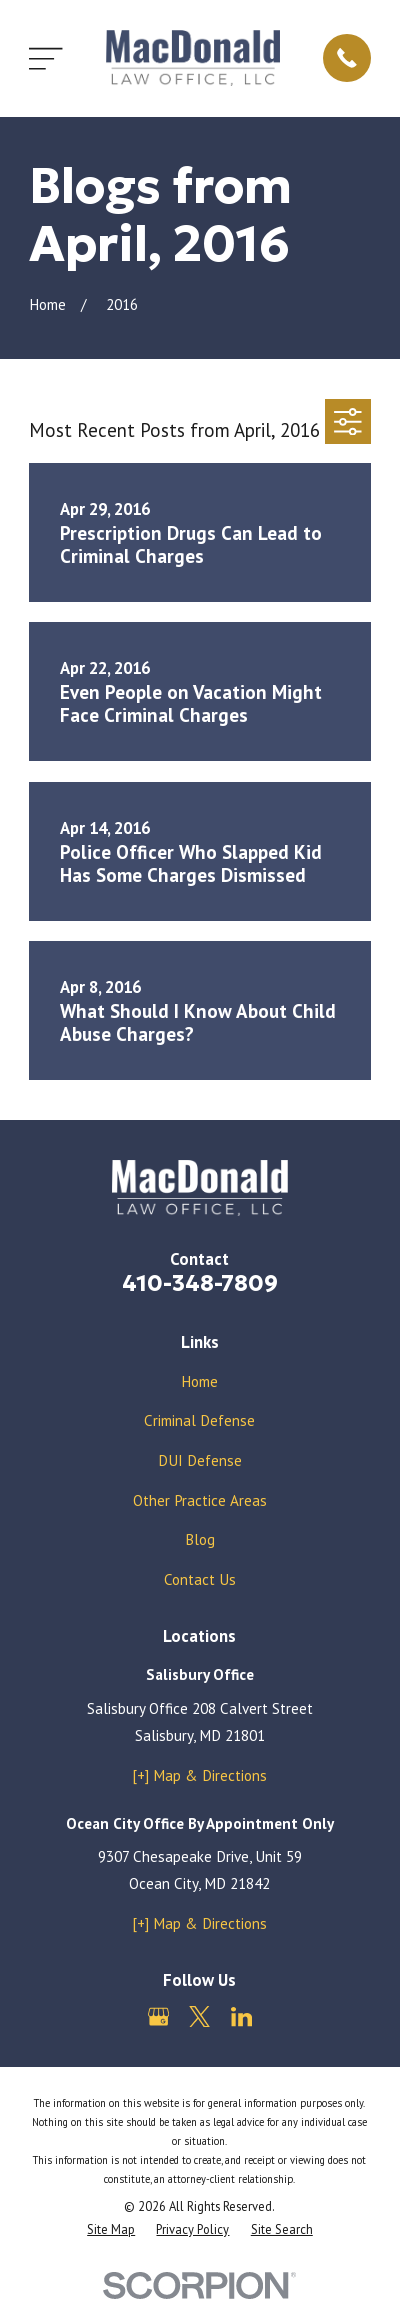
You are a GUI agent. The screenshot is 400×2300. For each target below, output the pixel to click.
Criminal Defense (199, 1420)
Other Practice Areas (200, 1500)
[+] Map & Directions (199, 1775)
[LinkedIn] (241, 2016)
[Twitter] (199, 2016)
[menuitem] (111, 2229)
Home (199, 1381)
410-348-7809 (200, 1283)
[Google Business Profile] (158, 2016)
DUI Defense (200, 1460)
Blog (200, 1539)
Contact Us (200, 1579)
